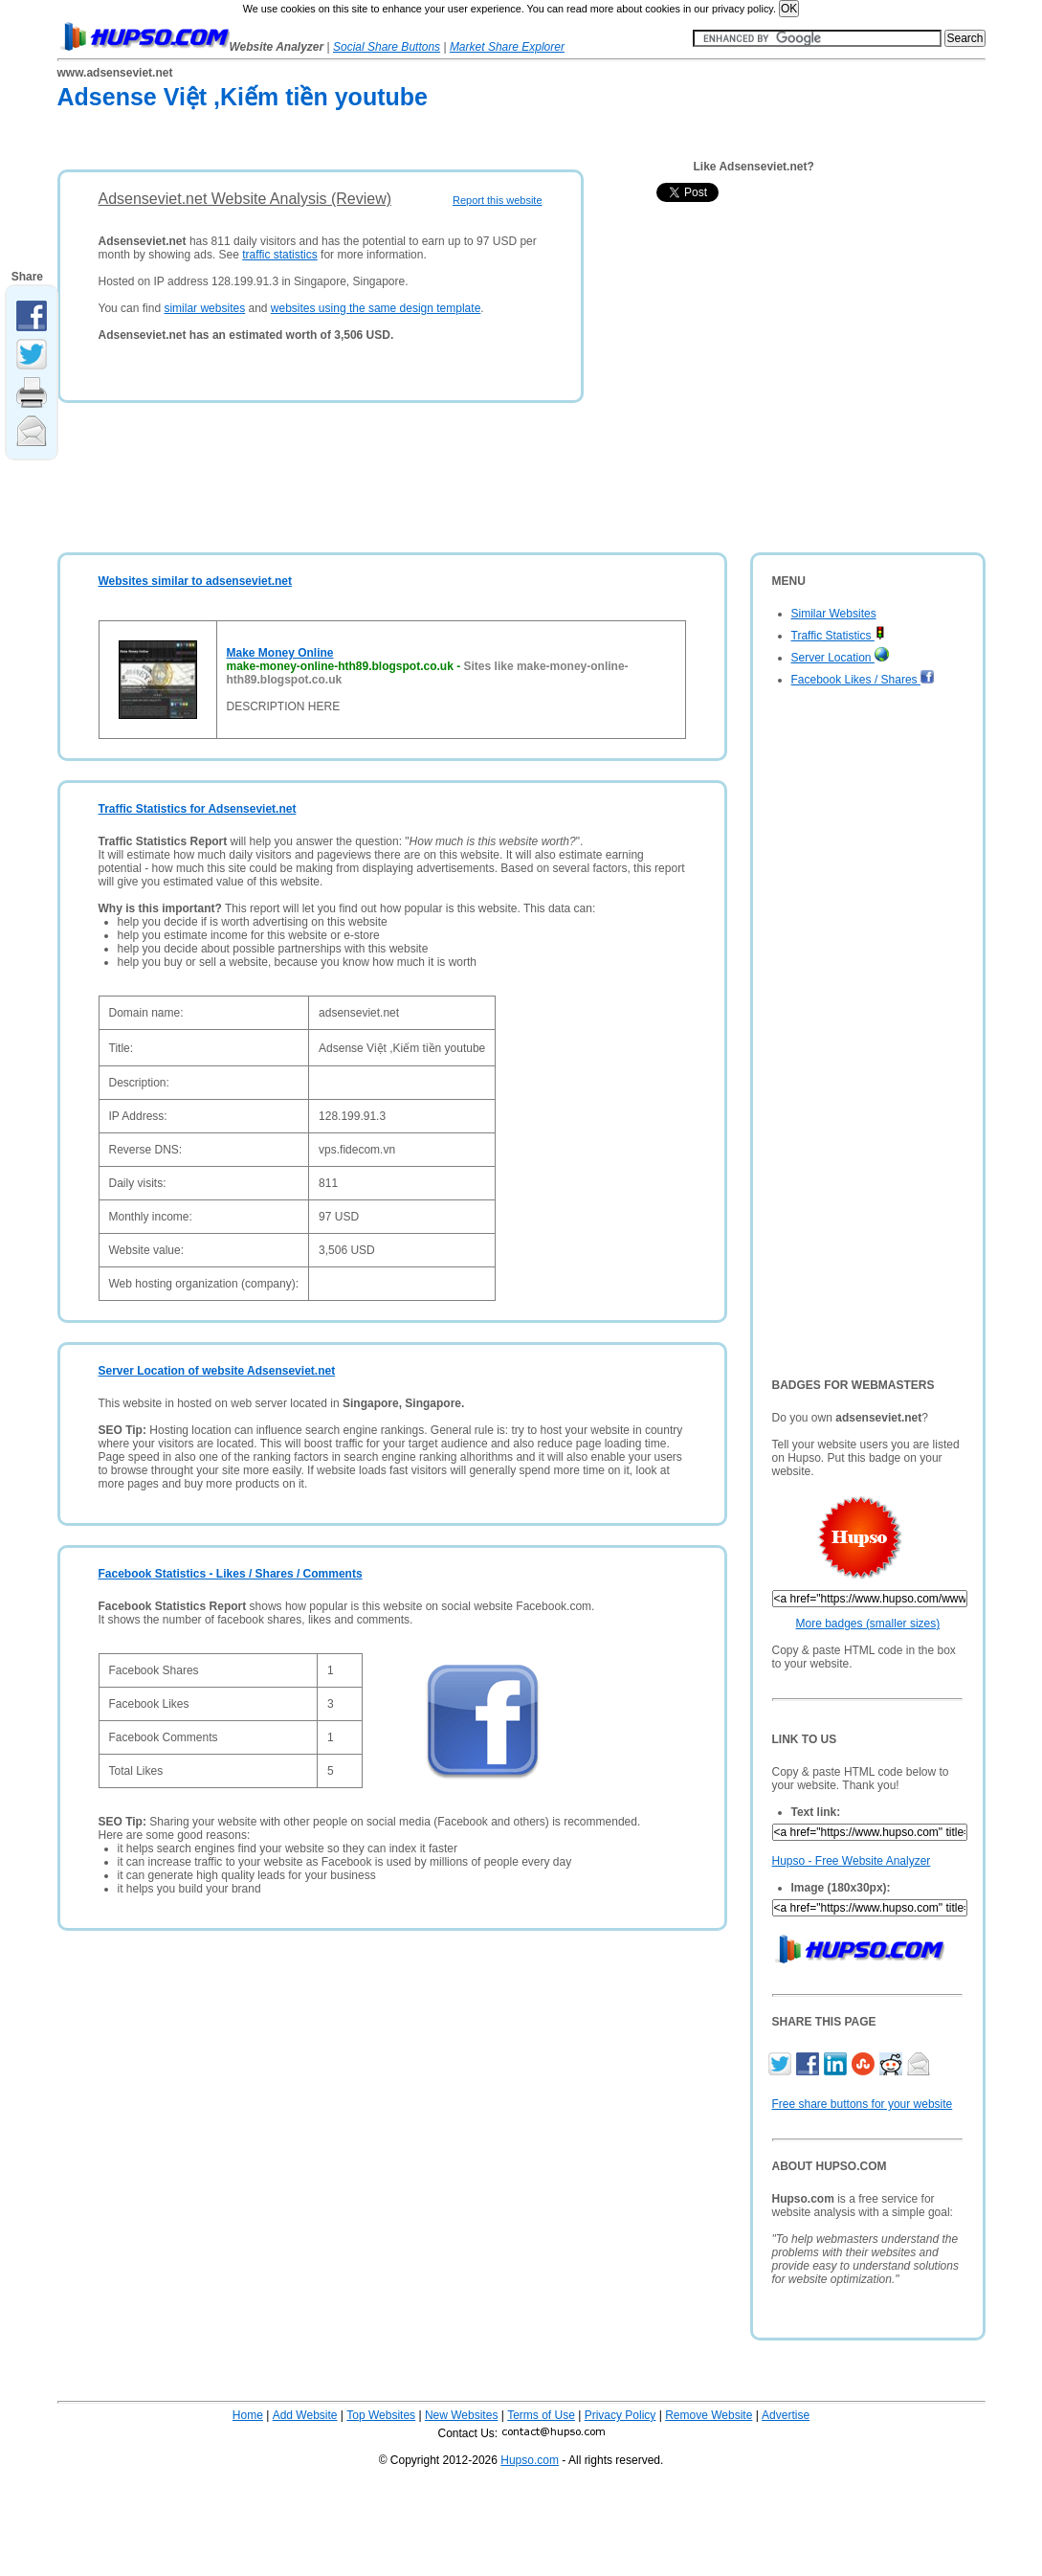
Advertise (785, 2415)
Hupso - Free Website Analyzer (851, 1861)
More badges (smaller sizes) (868, 1623)
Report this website (498, 200)
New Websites (461, 2415)
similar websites (204, 308)
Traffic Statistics (838, 635)
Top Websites (380, 2415)
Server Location (840, 657)
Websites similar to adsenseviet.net (196, 581)
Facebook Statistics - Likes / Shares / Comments (231, 1573)
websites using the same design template (375, 308)
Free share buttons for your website (862, 2104)
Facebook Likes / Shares (863, 679)
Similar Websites (833, 613)
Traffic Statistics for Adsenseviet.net (198, 809)
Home (248, 2415)
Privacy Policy (620, 2415)
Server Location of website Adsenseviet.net (217, 1371)
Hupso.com (529, 2460)
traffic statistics (279, 254)
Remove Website (708, 2415)
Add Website (305, 2415)
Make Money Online (280, 653)
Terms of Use (541, 2415)
